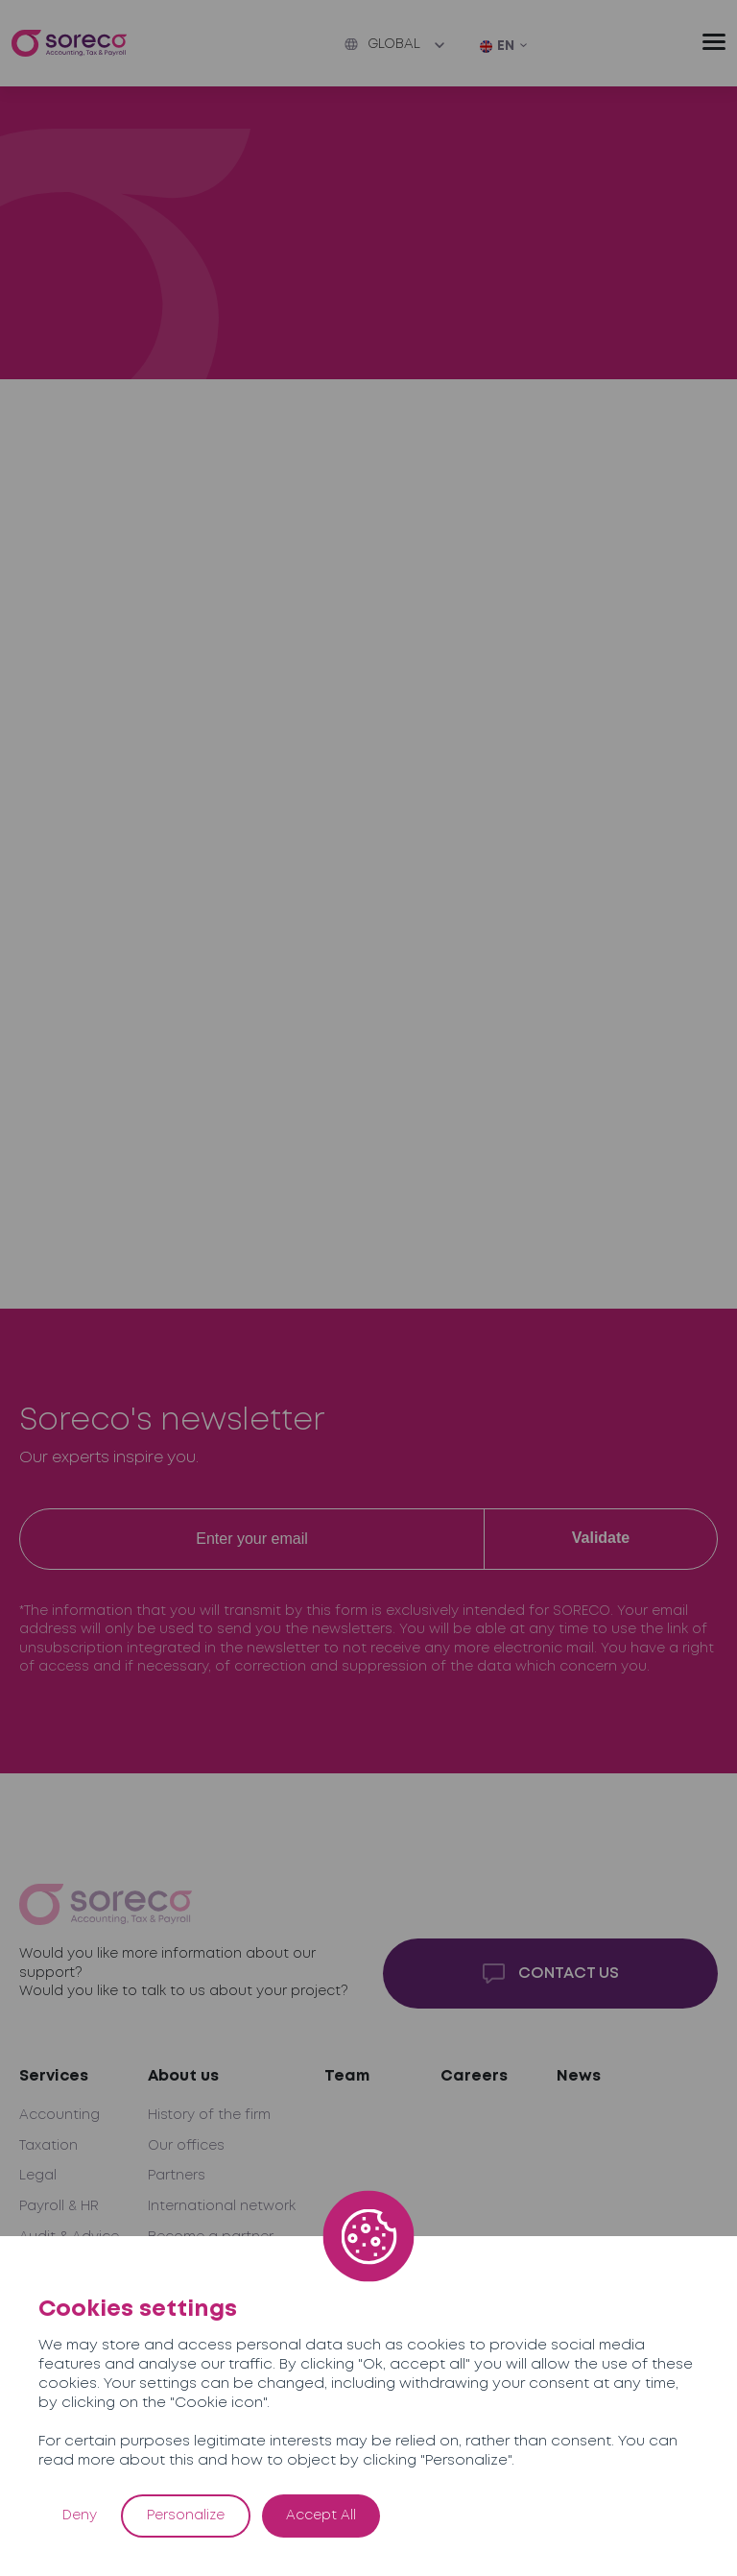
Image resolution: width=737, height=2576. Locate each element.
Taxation (48, 2146)
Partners (176, 2175)
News (579, 2076)
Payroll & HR (59, 2206)
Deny (79, 2515)
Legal (38, 2175)
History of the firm (209, 2115)
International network (222, 2206)
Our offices (186, 2146)
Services (53, 2076)
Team (346, 2076)
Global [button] (382, 44)
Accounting (59, 2115)
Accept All (321, 2515)
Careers (474, 2076)
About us (183, 2076)
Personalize (186, 2515)
